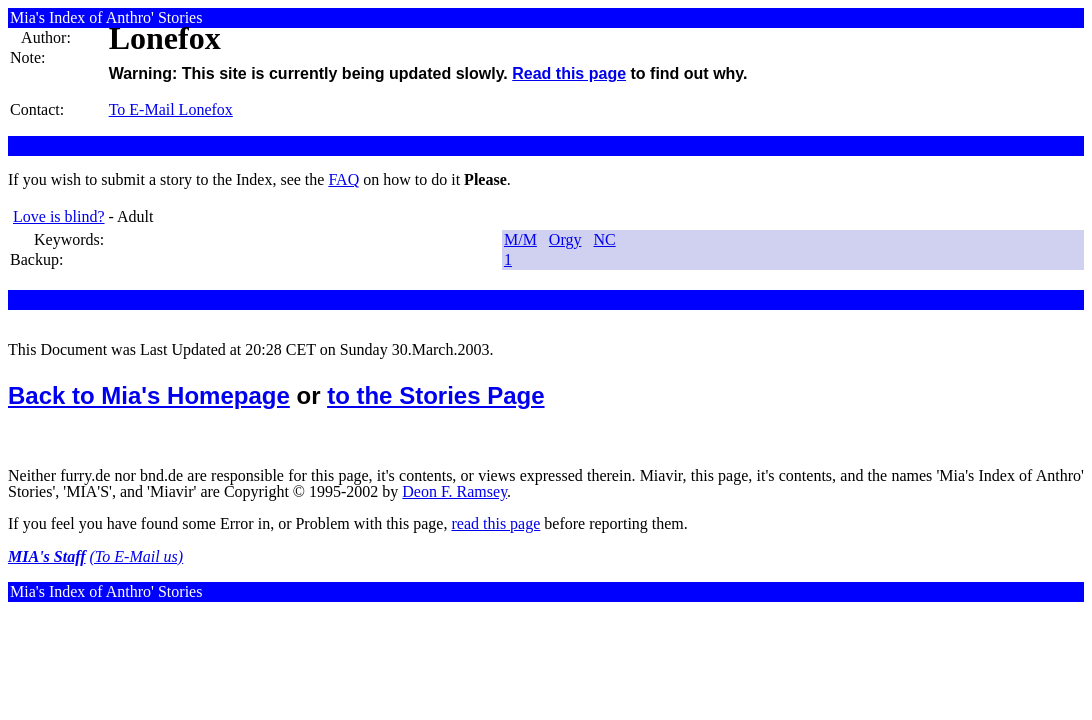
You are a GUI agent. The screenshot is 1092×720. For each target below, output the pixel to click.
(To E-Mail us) (137, 556)
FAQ (343, 179)
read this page (495, 523)
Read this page (569, 73)
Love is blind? (59, 216)
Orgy (565, 239)
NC (604, 239)
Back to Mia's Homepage (149, 395)
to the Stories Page (435, 395)
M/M (520, 239)
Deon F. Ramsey (454, 491)
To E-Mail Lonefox (171, 109)
